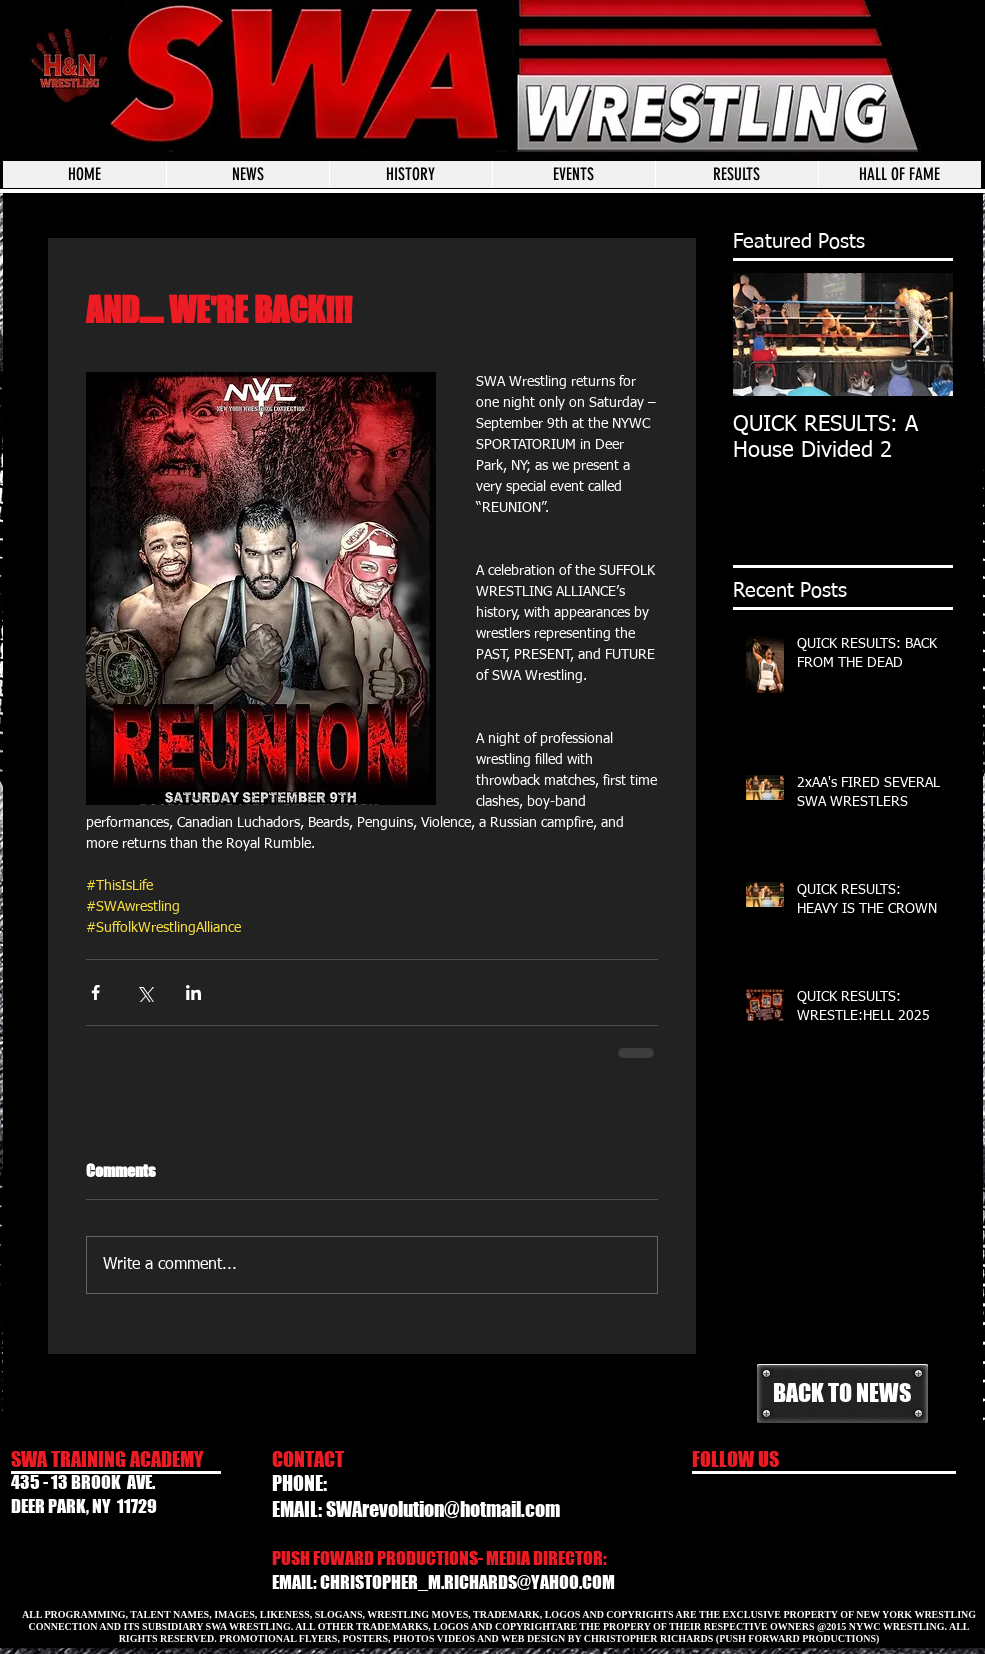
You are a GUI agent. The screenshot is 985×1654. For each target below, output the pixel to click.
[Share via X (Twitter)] (144, 992)
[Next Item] (921, 334)
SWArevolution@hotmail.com (443, 1509)
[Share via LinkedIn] (193, 992)
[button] (573, 174)
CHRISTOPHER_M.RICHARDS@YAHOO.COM (467, 1582)
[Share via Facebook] (95, 992)
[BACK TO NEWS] (842, 1393)
